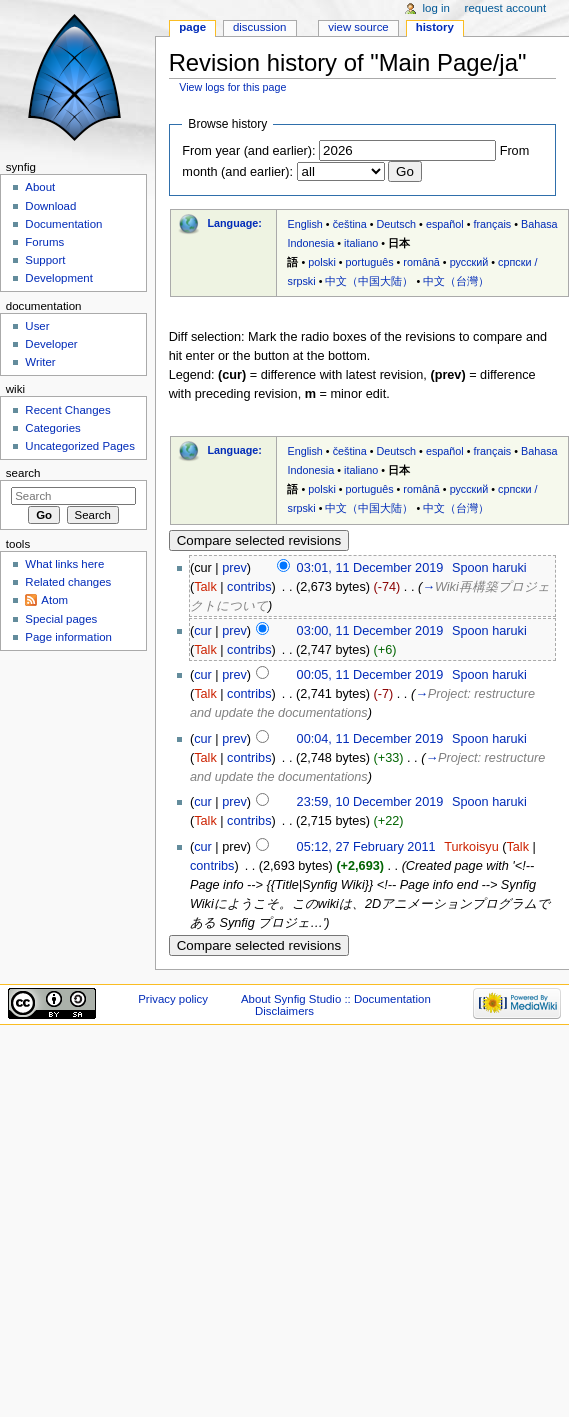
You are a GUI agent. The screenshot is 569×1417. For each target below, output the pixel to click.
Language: (234, 223)
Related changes (68, 582)
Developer (51, 344)
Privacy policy (173, 999)
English (304, 224)
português (370, 262)
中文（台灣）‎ (456, 281)
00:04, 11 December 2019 (370, 739)
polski (322, 262)
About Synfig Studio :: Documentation (336, 999)
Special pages (61, 619)
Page (192, 27)
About (40, 187)
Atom (54, 600)
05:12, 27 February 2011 (366, 847)
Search (23, 473)
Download (50, 206)
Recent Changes (67, 410)
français (492, 224)
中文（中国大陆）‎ (369, 281)
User (37, 326)
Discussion (259, 27)
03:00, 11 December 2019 (370, 631)
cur (203, 631)
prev (234, 568)
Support (45, 260)
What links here (64, 564)
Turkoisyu (471, 847)
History (435, 27)
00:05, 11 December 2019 (370, 675)
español (445, 224)
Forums (44, 242)
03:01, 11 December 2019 (370, 568)
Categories (52, 428)
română (421, 262)
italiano (361, 243)
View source (358, 27)
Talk (205, 587)
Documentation (63, 224)
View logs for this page (232, 87)
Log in (436, 8)
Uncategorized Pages (80, 446)
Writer (40, 362)
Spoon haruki (489, 568)
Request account (506, 8)
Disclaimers (284, 1011)
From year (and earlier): (248, 151)
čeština (350, 224)
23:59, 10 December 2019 (370, 802)
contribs (249, 587)
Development (58, 278)
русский (469, 262)
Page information (68, 637)
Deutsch (397, 224)
